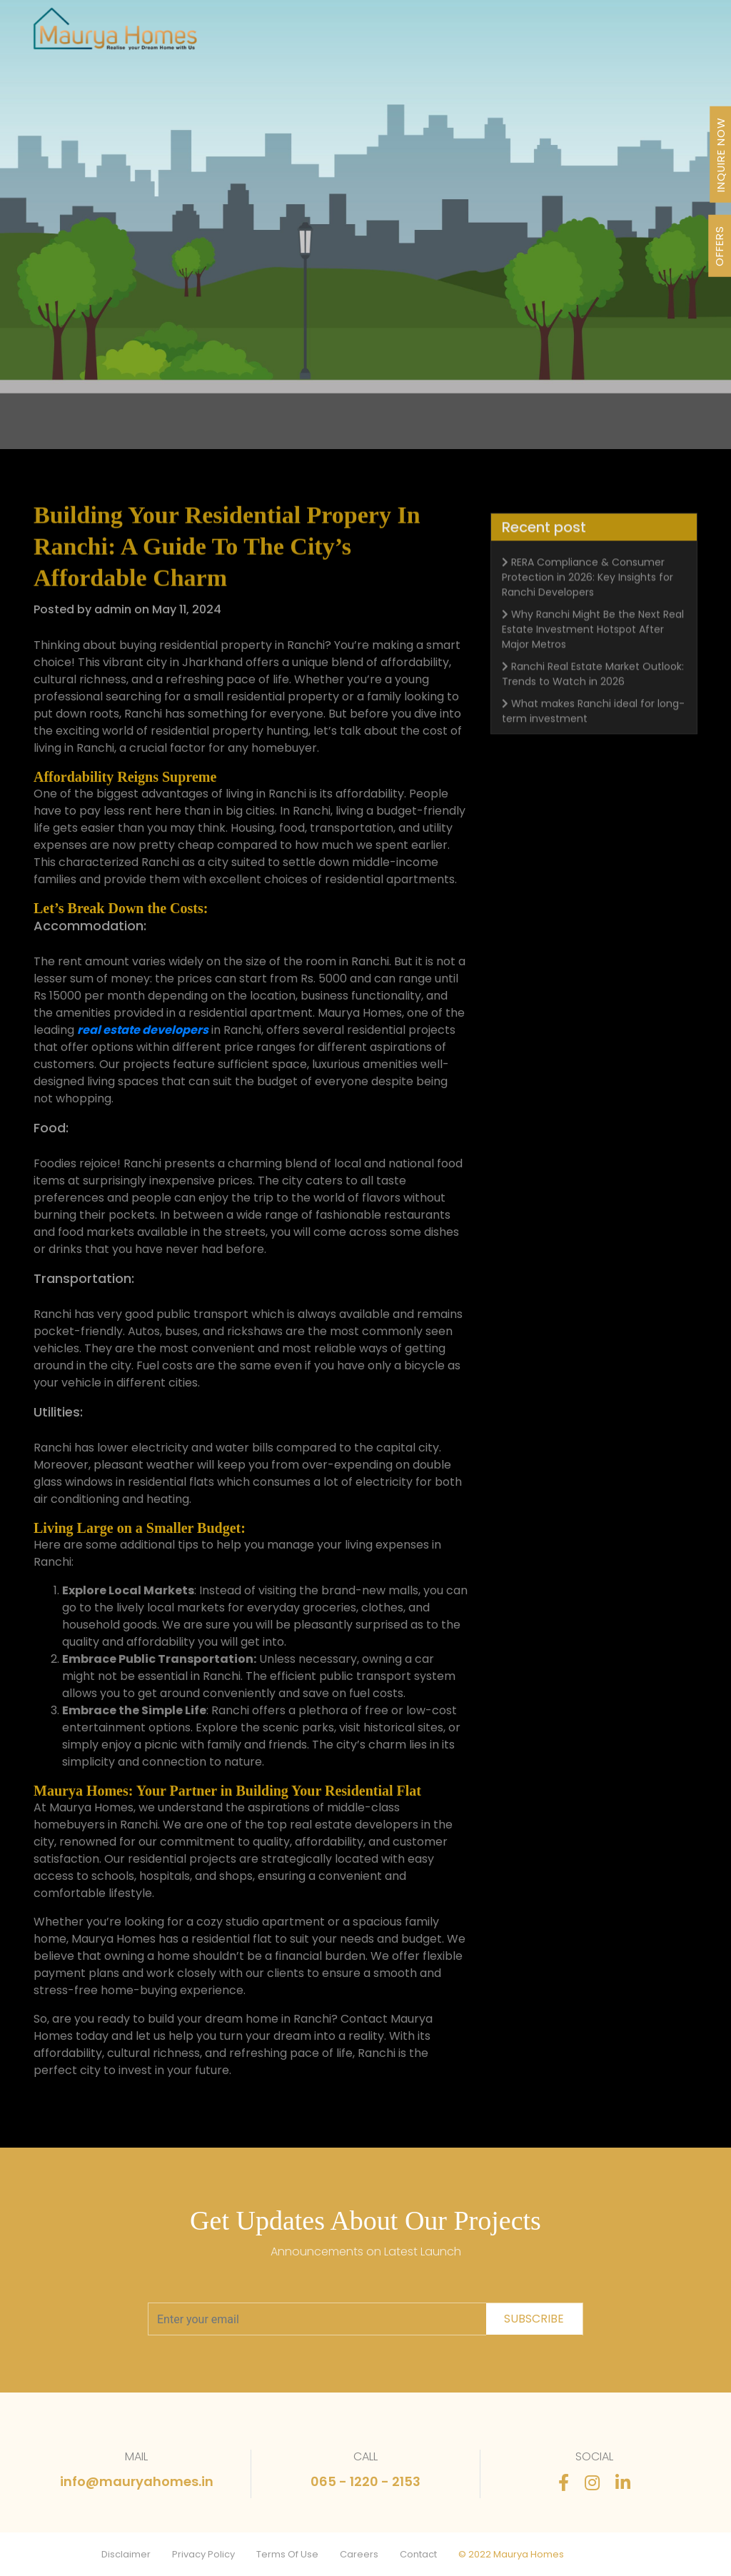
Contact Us (645, 35)
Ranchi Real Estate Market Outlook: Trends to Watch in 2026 (593, 712)
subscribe (534, 2318)
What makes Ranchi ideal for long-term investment (593, 749)
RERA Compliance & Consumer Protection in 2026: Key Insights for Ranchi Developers (587, 615)
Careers (359, 2554)
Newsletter (521, 35)
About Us (426, 35)
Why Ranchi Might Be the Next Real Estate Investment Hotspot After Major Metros (593, 667)
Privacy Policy (203, 2554)
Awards (472, 35)
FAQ (603, 35)
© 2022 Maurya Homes (511, 2554)
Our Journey (370, 35)
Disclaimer (126, 2554)
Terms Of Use (287, 2554)
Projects (315, 35)
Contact (418, 2554)
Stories (571, 35)
